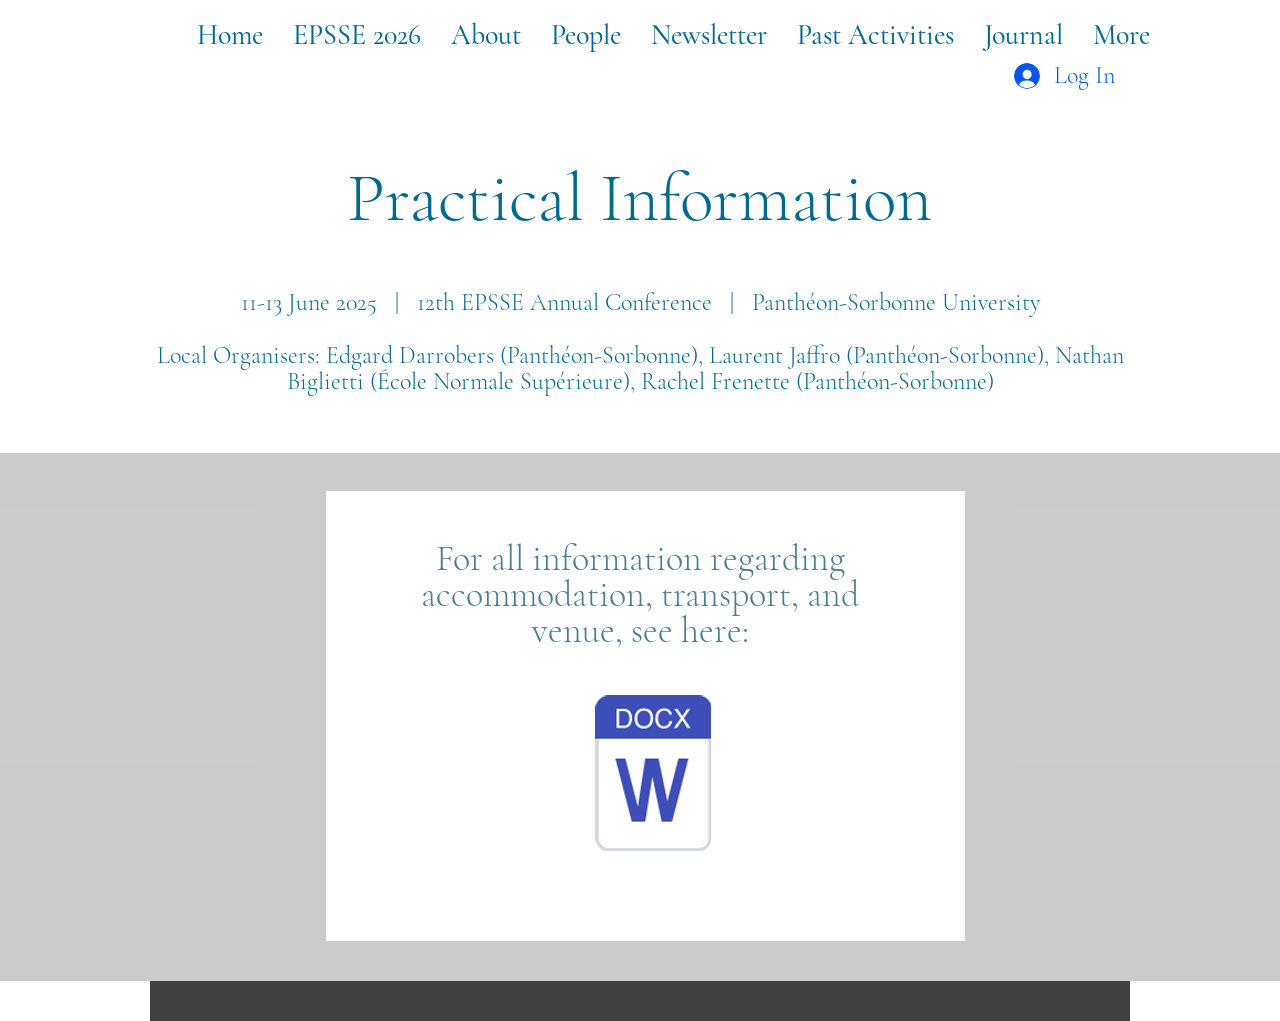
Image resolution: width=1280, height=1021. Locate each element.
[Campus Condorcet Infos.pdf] (653, 776)
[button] (357, 35)
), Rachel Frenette (709, 381)
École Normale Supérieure (500, 381)
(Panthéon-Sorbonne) (895, 381)
